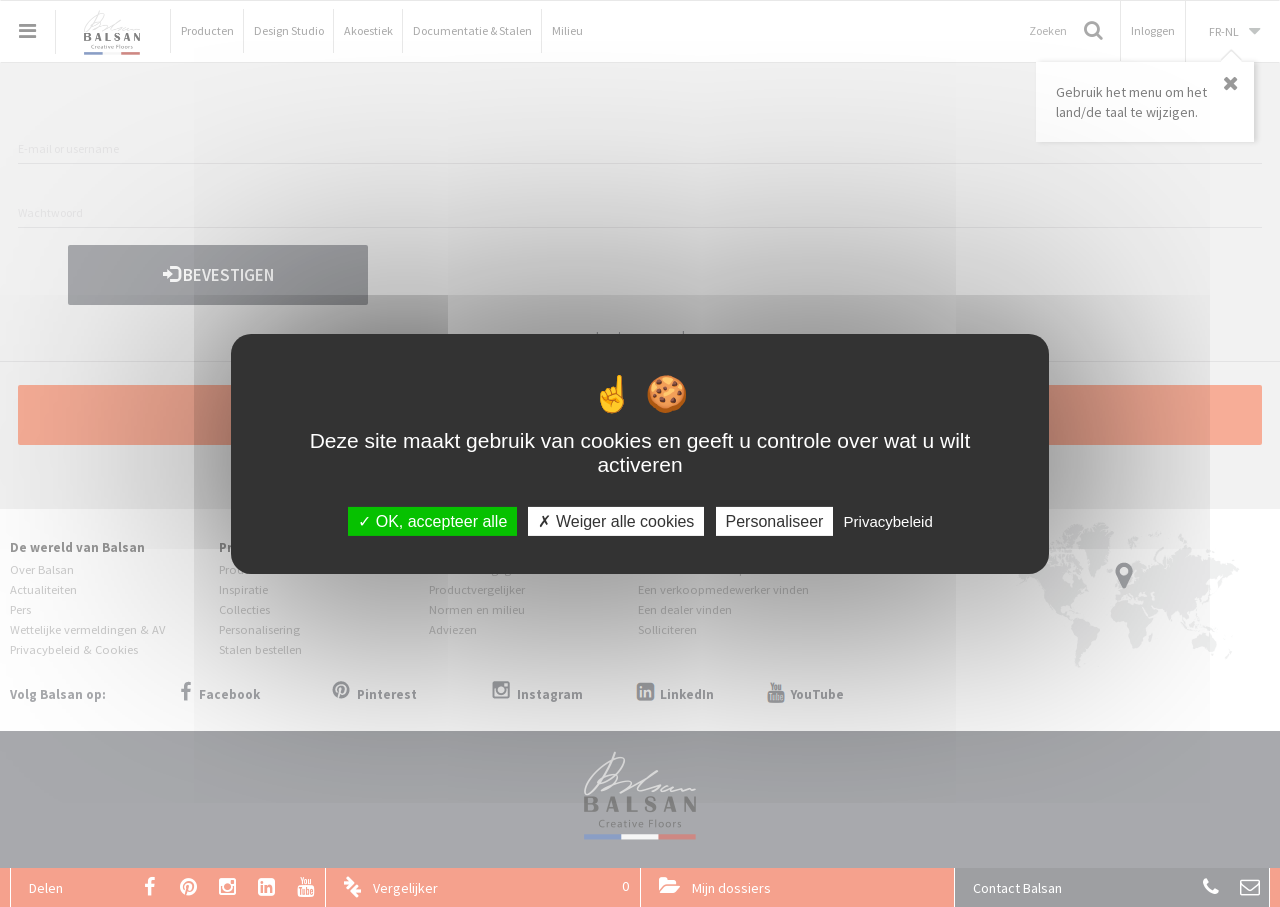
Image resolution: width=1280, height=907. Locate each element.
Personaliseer (775, 520)
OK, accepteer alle (432, 520)
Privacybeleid (888, 520)
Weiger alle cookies (616, 520)
